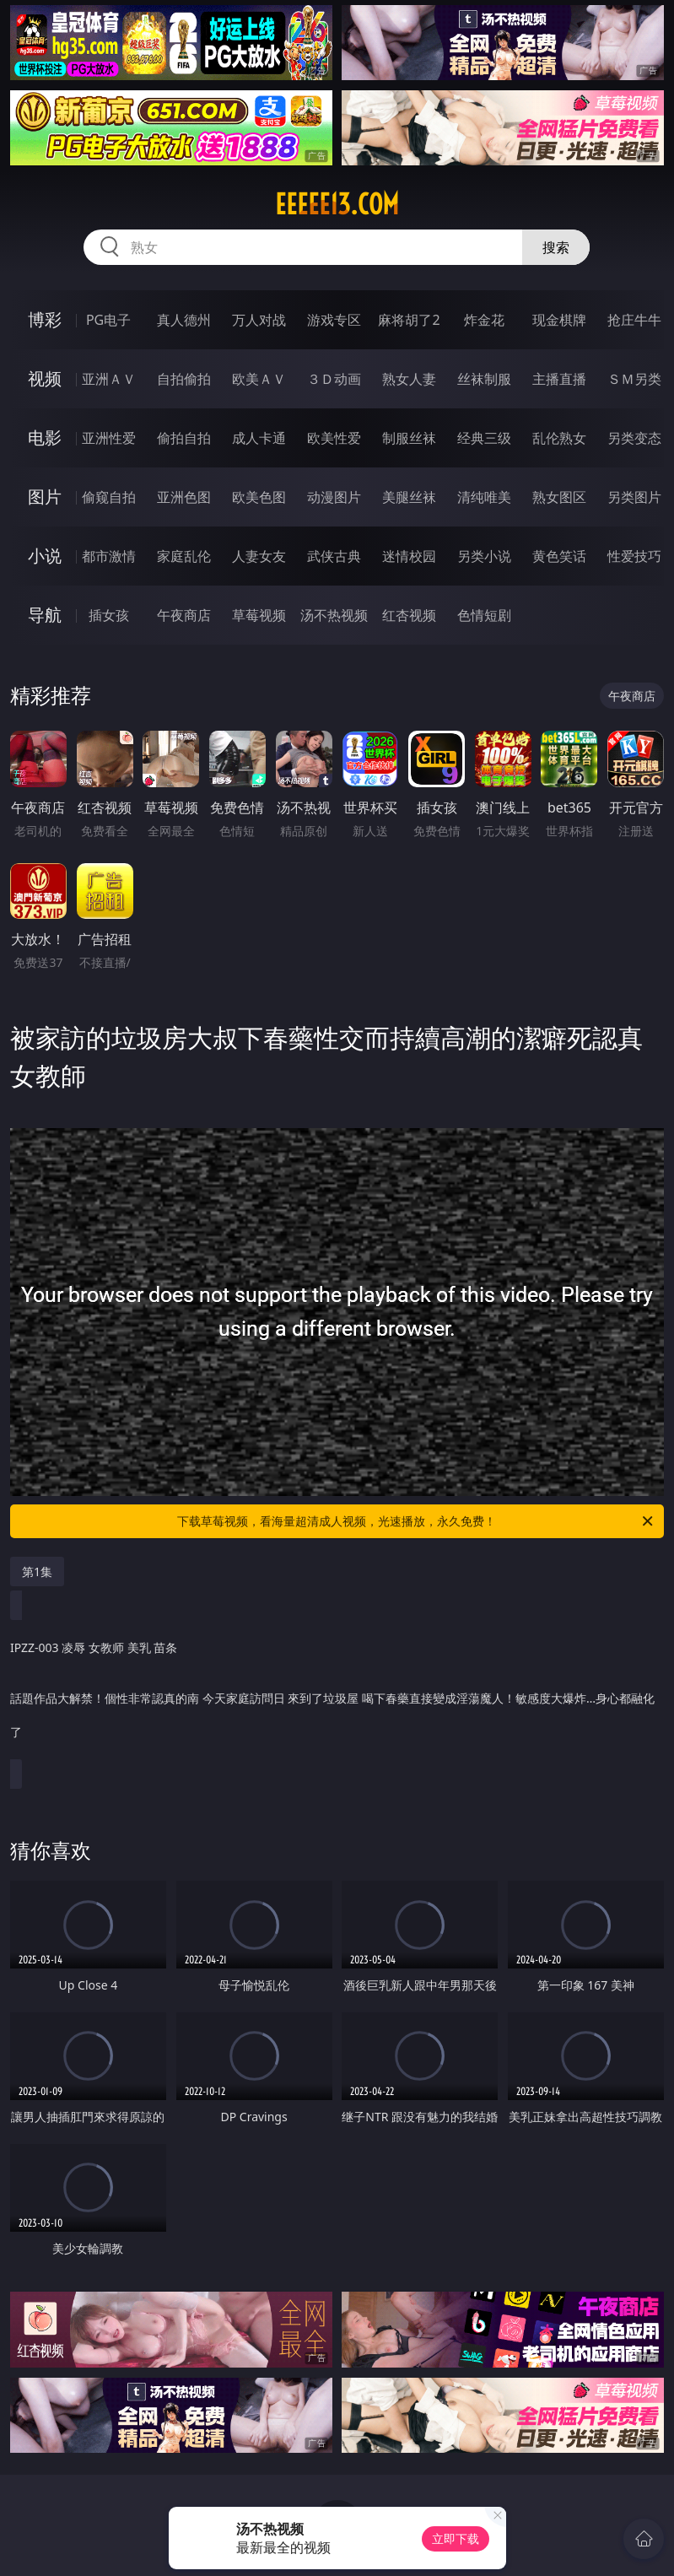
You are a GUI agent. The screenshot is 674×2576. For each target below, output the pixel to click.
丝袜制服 (484, 379)
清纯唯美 (484, 497)
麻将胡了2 (408, 320)
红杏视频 (409, 615)
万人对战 (259, 320)
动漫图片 (334, 497)
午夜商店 (184, 615)
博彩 (45, 319)
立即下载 (455, 2538)
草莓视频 (259, 615)
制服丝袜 (409, 438)
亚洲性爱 (109, 438)
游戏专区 (334, 320)
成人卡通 (259, 438)
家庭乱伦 (184, 556)
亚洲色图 (184, 497)
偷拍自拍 (184, 438)
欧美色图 (259, 497)
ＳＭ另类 (634, 379)
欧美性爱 (334, 438)
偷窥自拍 (109, 497)
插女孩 (109, 615)
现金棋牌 (559, 320)
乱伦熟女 (559, 438)
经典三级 (484, 438)
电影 (45, 437)
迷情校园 (409, 556)
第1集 (37, 1571)
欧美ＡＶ (259, 379)
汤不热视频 (334, 615)
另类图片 (634, 497)
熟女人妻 (409, 379)
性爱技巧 (634, 556)
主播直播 (559, 379)
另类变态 (634, 438)
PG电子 (108, 320)
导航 (45, 614)
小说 (45, 555)
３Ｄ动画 (334, 379)
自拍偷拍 (184, 379)
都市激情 (109, 556)
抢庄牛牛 (634, 320)
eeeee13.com (337, 204)
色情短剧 (484, 615)
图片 (45, 496)
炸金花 (484, 320)
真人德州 (184, 320)
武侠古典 (334, 556)
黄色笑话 (559, 556)
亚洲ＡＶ (109, 379)
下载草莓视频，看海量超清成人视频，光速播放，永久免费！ (416, 1521)
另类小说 (484, 556)
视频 (45, 378)
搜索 (555, 247)
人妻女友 (259, 556)
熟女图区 (559, 497)
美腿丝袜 (409, 497)
